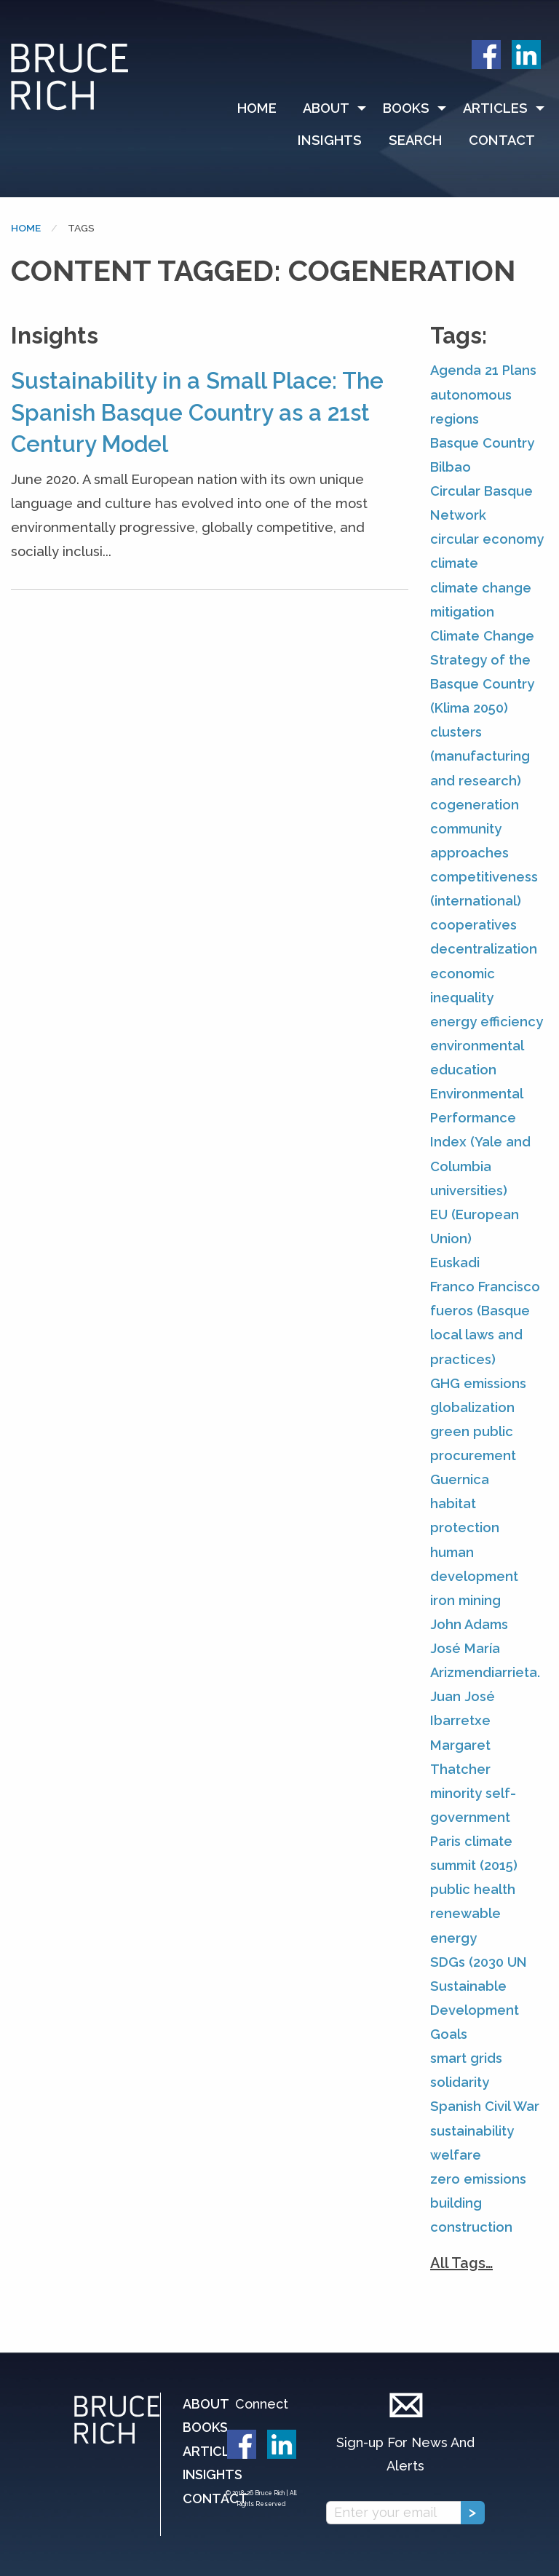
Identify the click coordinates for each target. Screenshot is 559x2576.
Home (257, 108)
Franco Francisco (485, 1286)
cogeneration (474, 804)
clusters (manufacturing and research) (480, 756)
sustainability (472, 2131)
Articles (495, 108)
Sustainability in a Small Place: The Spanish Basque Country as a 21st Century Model (197, 412)
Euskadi (455, 1262)
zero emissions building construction (478, 2203)
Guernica (459, 1479)
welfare (455, 2155)
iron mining (465, 1600)
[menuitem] (263, 108)
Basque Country (482, 443)
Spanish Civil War (484, 2106)
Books (406, 108)
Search (415, 140)
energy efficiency (486, 1021)
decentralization (483, 948)
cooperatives (473, 924)
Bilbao (450, 467)
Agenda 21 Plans (483, 370)
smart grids (466, 2058)
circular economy (487, 539)
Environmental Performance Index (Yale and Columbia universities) (480, 1142)
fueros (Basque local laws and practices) (480, 1334)
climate (454, 563)
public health (472, 1889)
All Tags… (461, 2263)
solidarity (459, 2082)
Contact (502, 140)
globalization (472, 1407)
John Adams (469, 1624)
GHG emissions (478, 1383)
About (326, 108)
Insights (330, 140)
